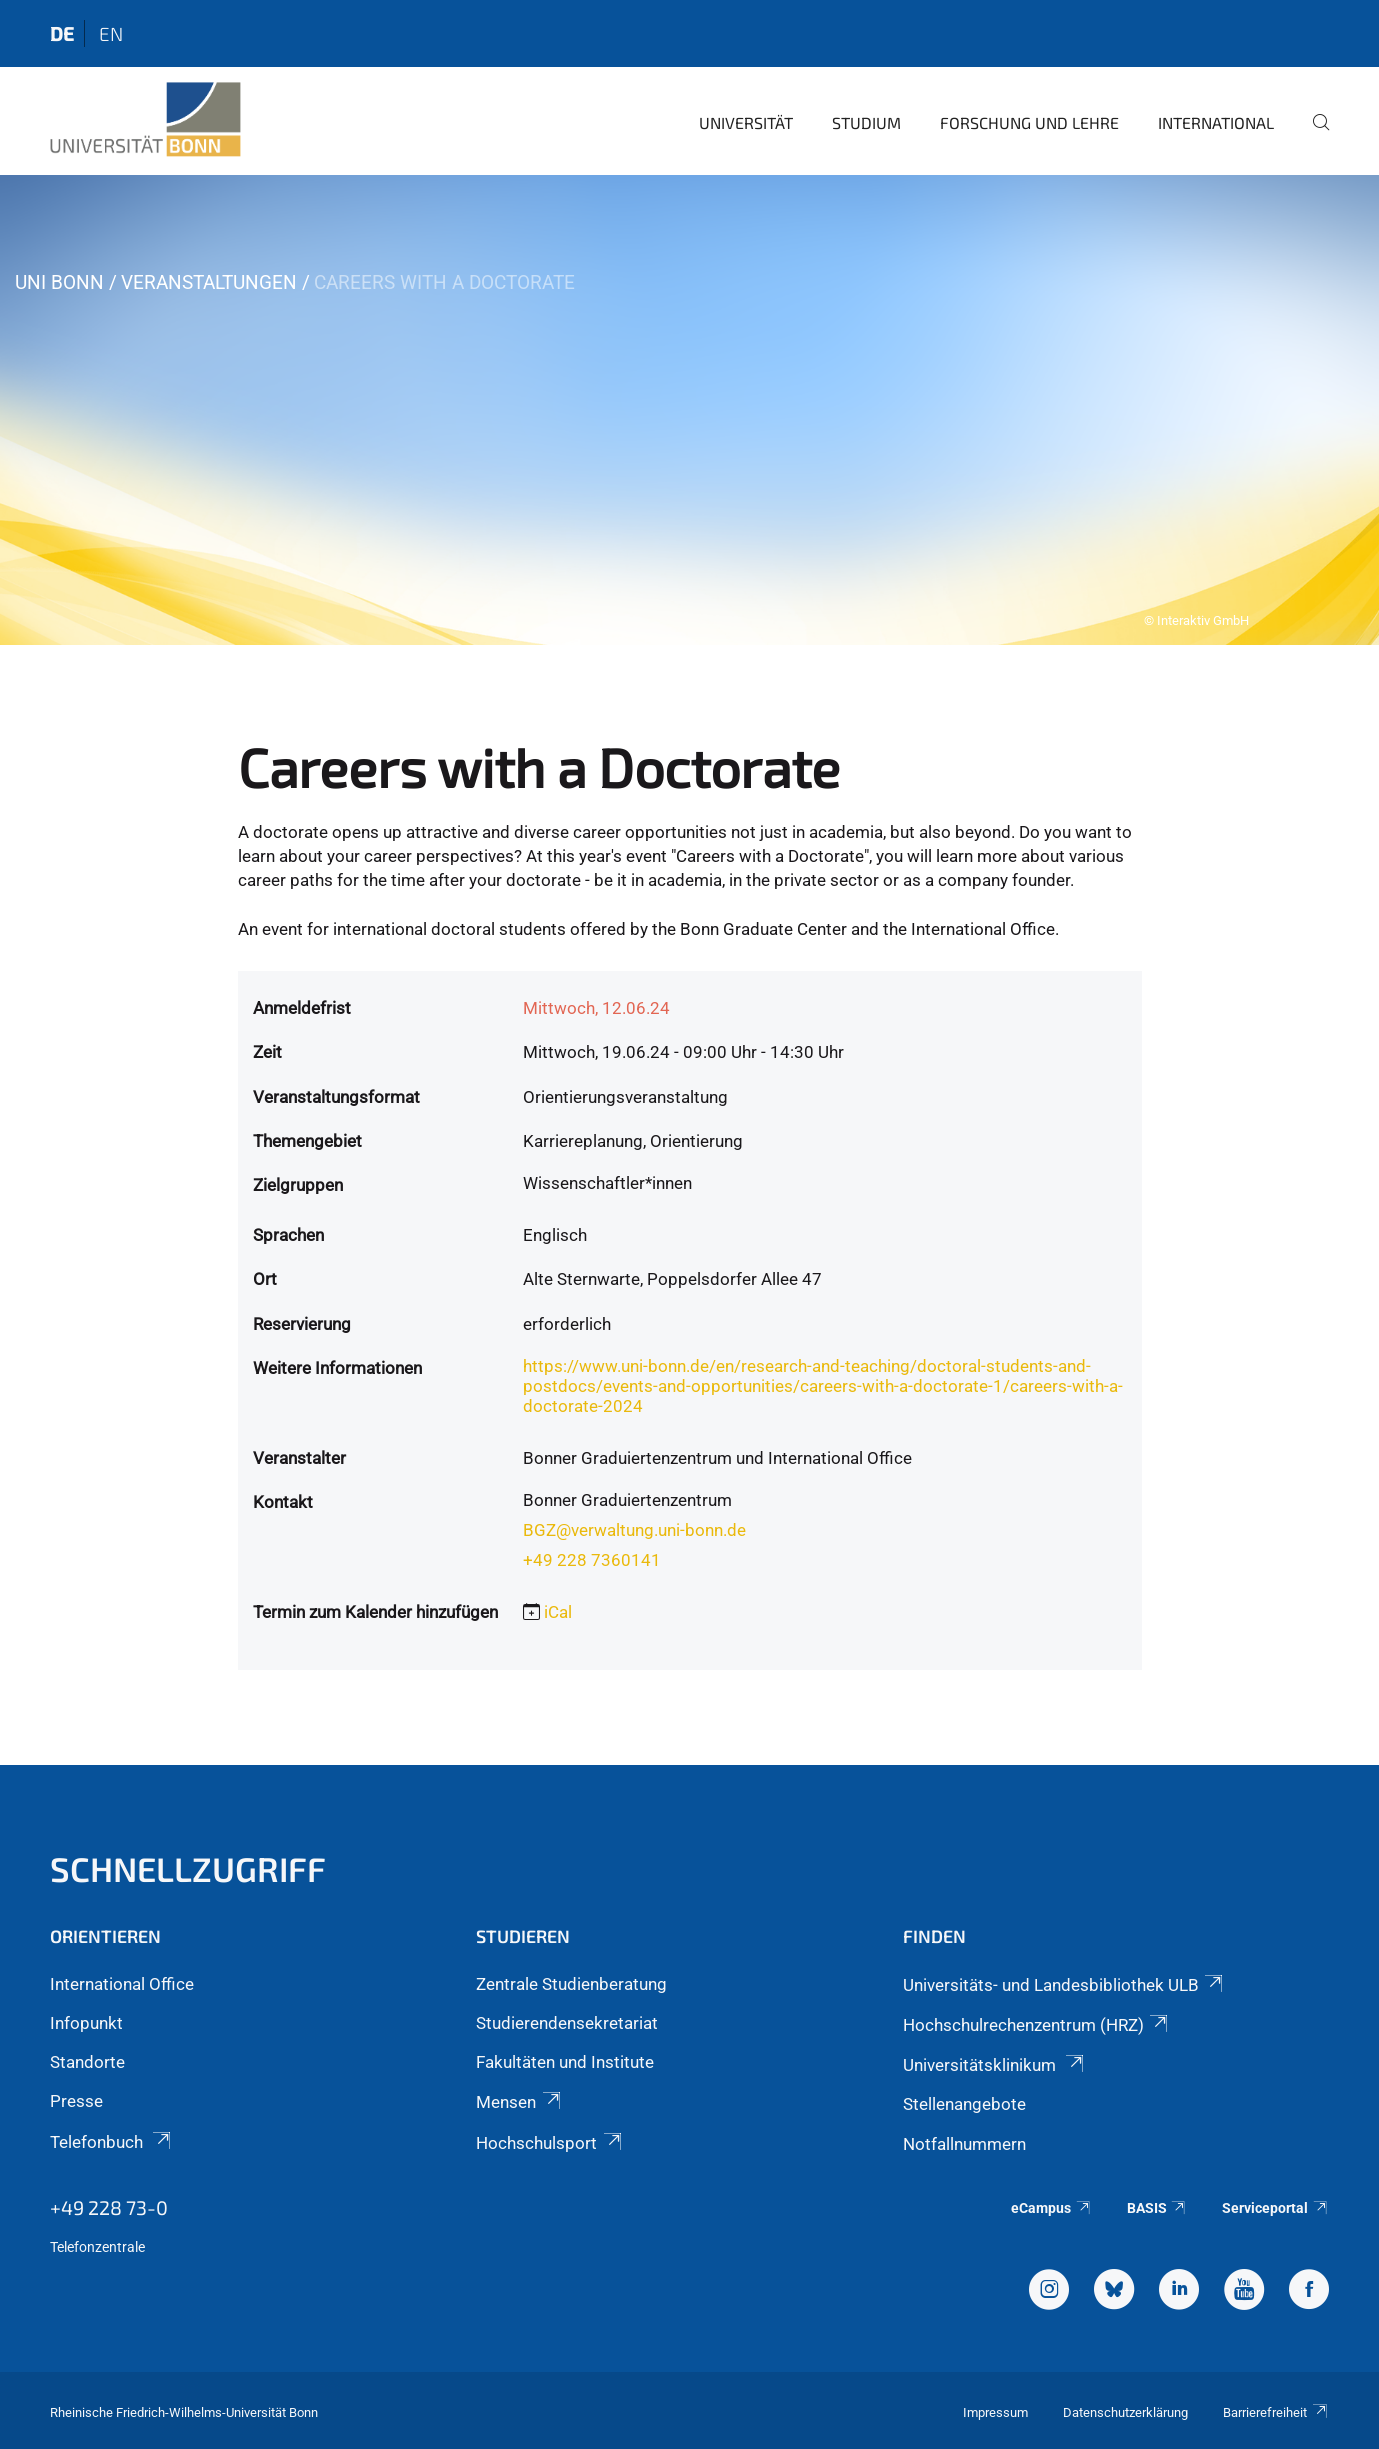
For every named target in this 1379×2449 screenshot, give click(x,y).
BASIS (1157, 2208)
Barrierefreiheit (1276, 2412)
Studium (866, 122)
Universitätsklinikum (995, 2065)
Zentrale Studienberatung (571, 1984)
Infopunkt (86, 2023)
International (1216, 122)
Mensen (519, 2102)
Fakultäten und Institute (565, 2062)
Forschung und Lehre (1029, 122)
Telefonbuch (112, 2142)
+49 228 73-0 (109, 2207)
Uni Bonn (59, 282)
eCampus (1051, 2208)
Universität (746, 122)
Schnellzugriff (188, 1868)
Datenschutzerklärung (1125, 2412)
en (111, 33)
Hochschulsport (550, 2143)
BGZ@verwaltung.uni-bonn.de (634, 1530)
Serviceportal (1275, 2208)
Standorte (87, 2062)
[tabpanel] (689, 410)
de (62, 33)
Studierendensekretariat (567, 2023)
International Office (122, 1984)
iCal (558, 1612)
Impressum (995, 2412)
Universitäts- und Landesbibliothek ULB (1064, 1985)
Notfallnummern (964, 2144)
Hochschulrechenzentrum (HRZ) (1037, 2025)
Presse (76, 2101)
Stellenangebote (964, 2104)
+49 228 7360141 (592, 1560)
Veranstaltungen (209, 282)
